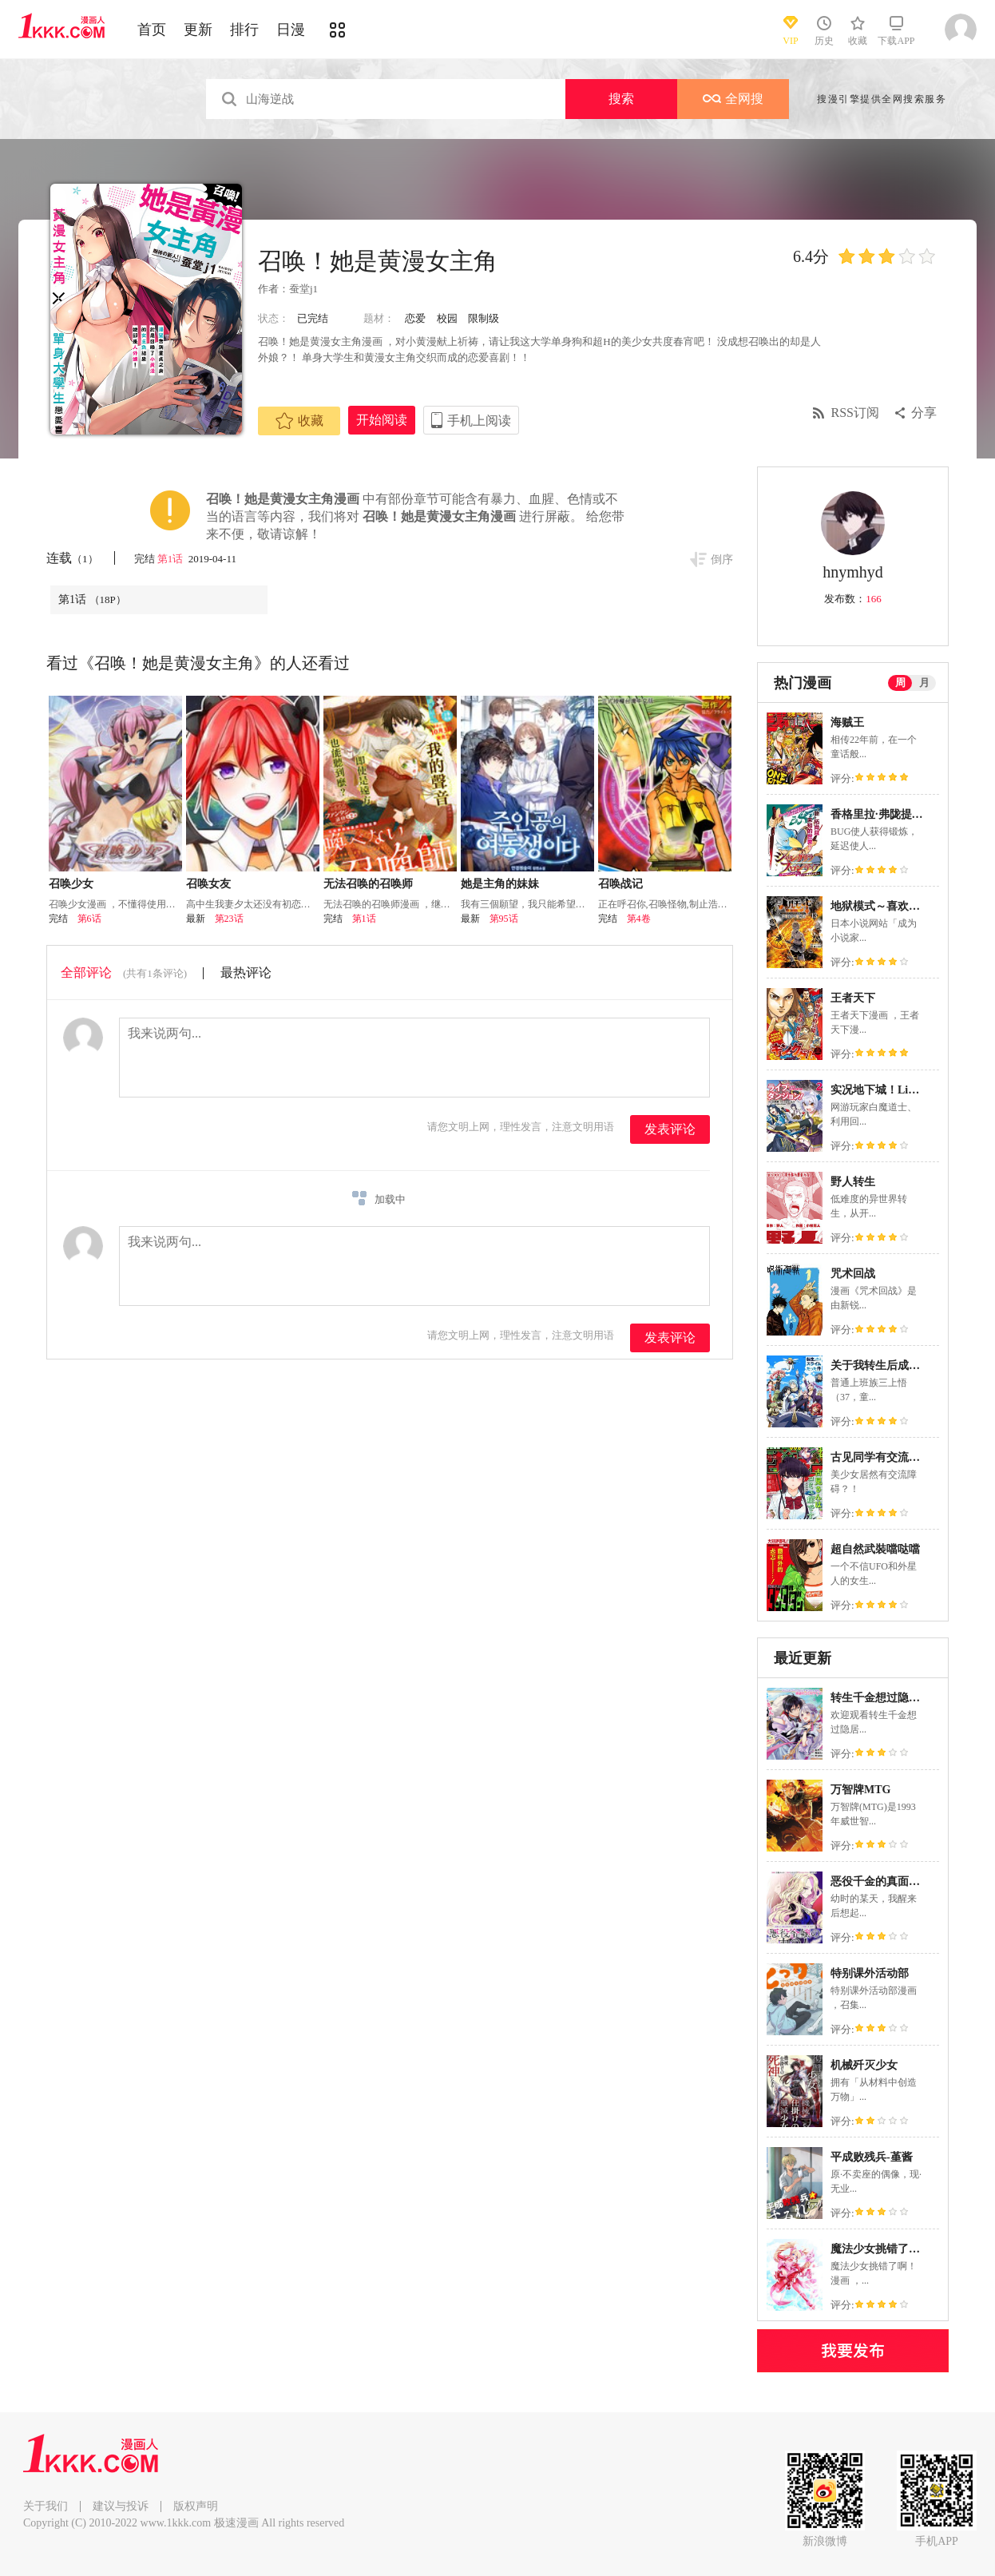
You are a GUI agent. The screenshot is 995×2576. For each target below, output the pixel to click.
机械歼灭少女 (864, 2065)
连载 (72, 558)
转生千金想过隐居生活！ (891, 1698)
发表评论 (670, 1129)
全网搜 (733, 98)
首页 (151, 30)
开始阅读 (381, 420)
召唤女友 (208, 884)
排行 (244, 30)
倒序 (722, 560)
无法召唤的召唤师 (368, 884)
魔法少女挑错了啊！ (880, 2249)
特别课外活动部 (869, 1973)
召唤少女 (71, 884)
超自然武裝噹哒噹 (875, 1549)
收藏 (299, 421)
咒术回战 (852, 1274)
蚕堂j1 (303, 289)
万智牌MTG (860, 1790)
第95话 (504, 918)
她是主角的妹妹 (500, 884)
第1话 (171, 559)
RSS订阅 (855, 412)
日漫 (290, 30)
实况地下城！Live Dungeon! (899, 1090)
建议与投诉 (121, 2506)
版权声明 (195, 2506)
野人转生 (852, 1182)
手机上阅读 (479, 420)
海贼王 (847, 722)
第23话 (229, 918)
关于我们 (45, 2506)
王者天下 (852, 998)
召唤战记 (620, 884)
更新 (198, 30)
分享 (924, 412)
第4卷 (639, 918)
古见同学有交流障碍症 (886, 1457)
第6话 (89, 918)
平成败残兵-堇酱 (871, 2157)
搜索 (621, 98)
